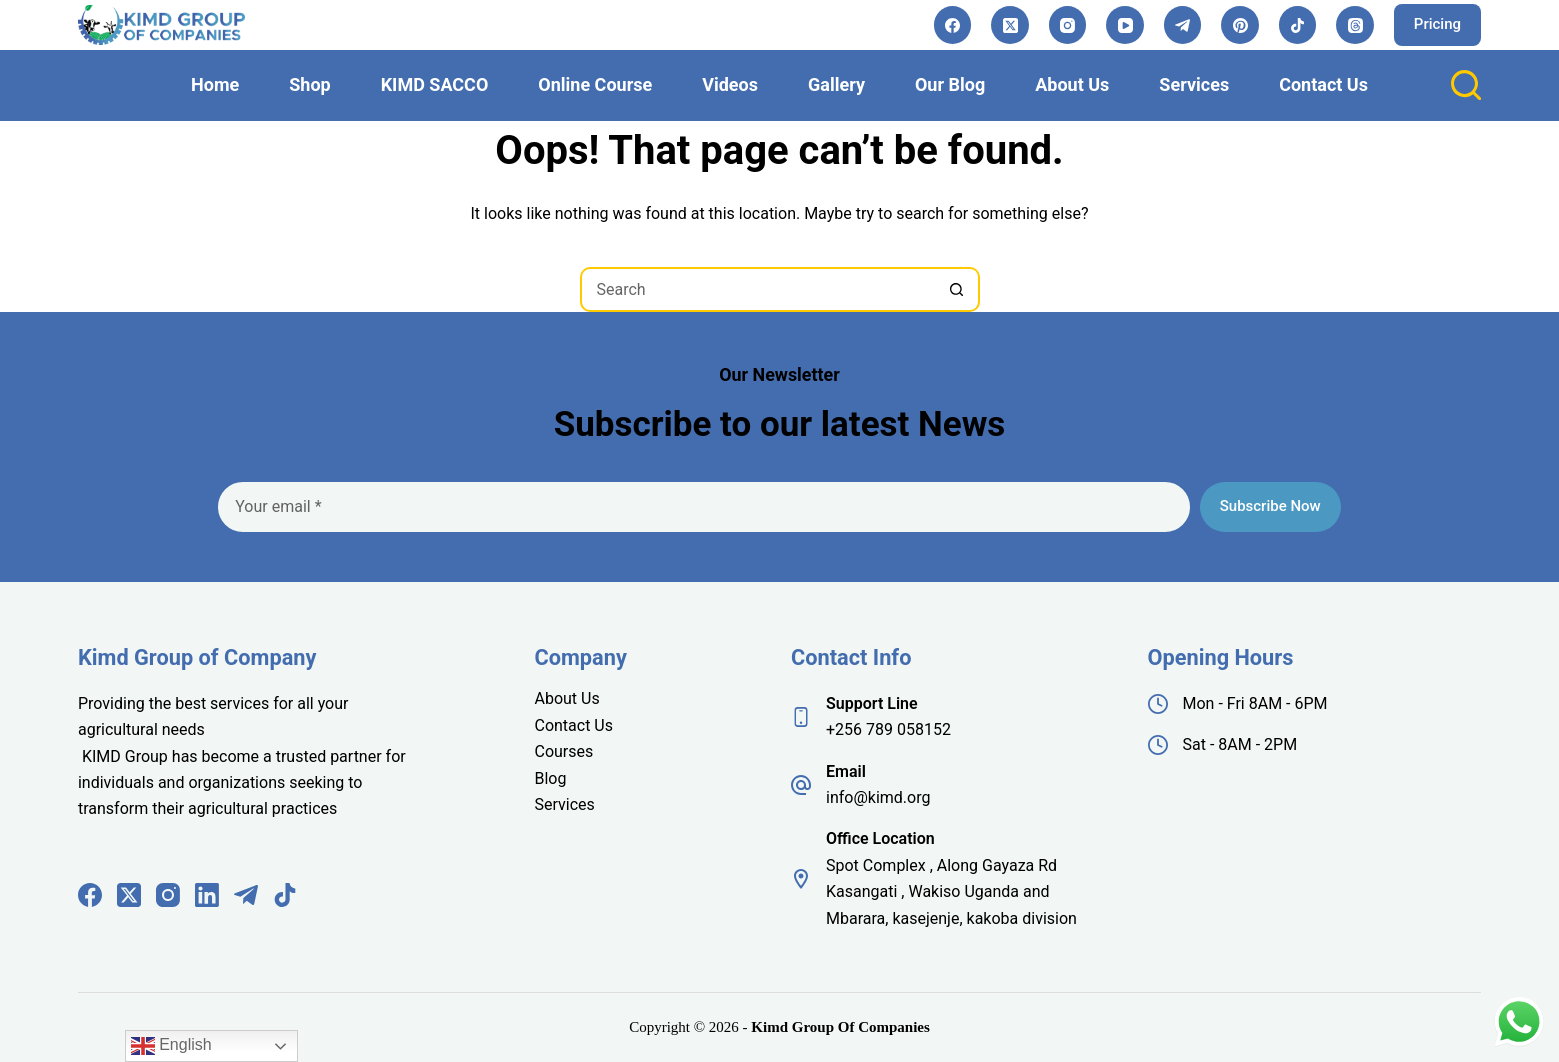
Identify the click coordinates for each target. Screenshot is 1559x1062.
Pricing (1437, 24)
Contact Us (1323, 84)
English (171, 1046)
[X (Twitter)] (1010, 25)
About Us (1072, 84)
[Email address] (703, 507)
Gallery (836, 84)
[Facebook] (953, 25)
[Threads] (1355, 25)
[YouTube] (1125, 25)
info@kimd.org (878, 797)
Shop (309, 84)
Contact (564, 725)
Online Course (595, 84)
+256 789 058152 (888, 729)
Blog (550, 778)
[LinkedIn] (207, 895)
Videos (730, 84)
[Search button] (957, 289)
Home (215, 84)
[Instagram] (1068, 25)
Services (1194, 84)
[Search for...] (757, 289)
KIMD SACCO (435, 84)
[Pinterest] (1240, 25)
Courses (563, 751)
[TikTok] (1298, 25)
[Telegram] (1183, 25)
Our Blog (950, 84)
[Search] (1466, 85)
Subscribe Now (1270, 506)
